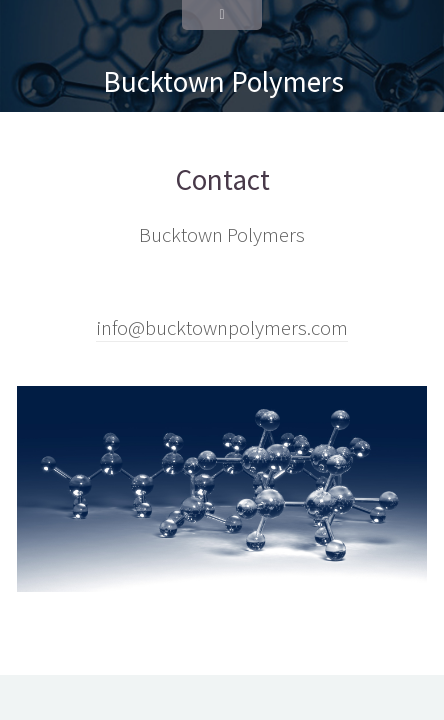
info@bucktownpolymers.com (222, 328)
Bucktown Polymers (223, 81)
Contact (222, 179)
